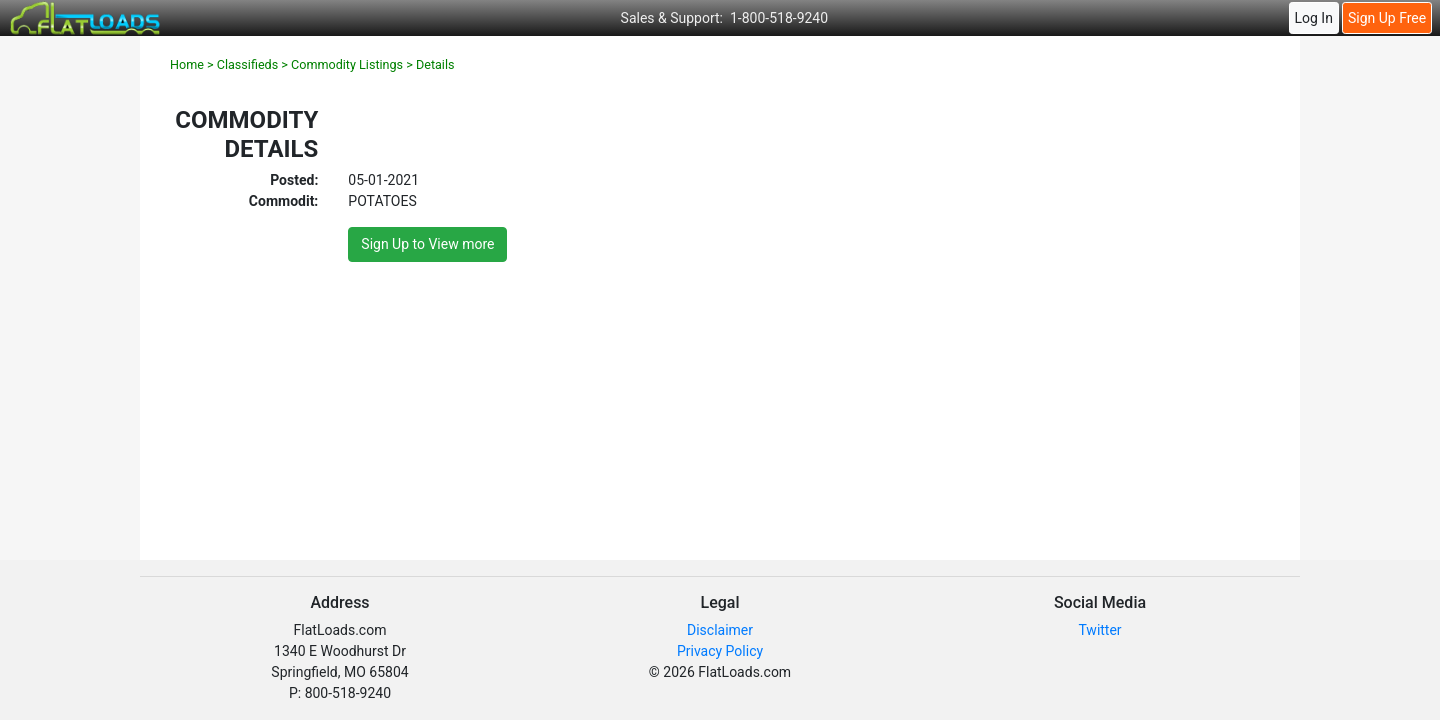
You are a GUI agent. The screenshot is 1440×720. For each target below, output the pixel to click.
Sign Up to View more (427, 244)
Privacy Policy (720, 651)
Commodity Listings (347, 64)
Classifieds (247, 64)
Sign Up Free (1387, 18)
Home (187, 64)
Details (435, 64)
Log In (1313, 18)
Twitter (1099, 630)
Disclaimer (720, 630)
